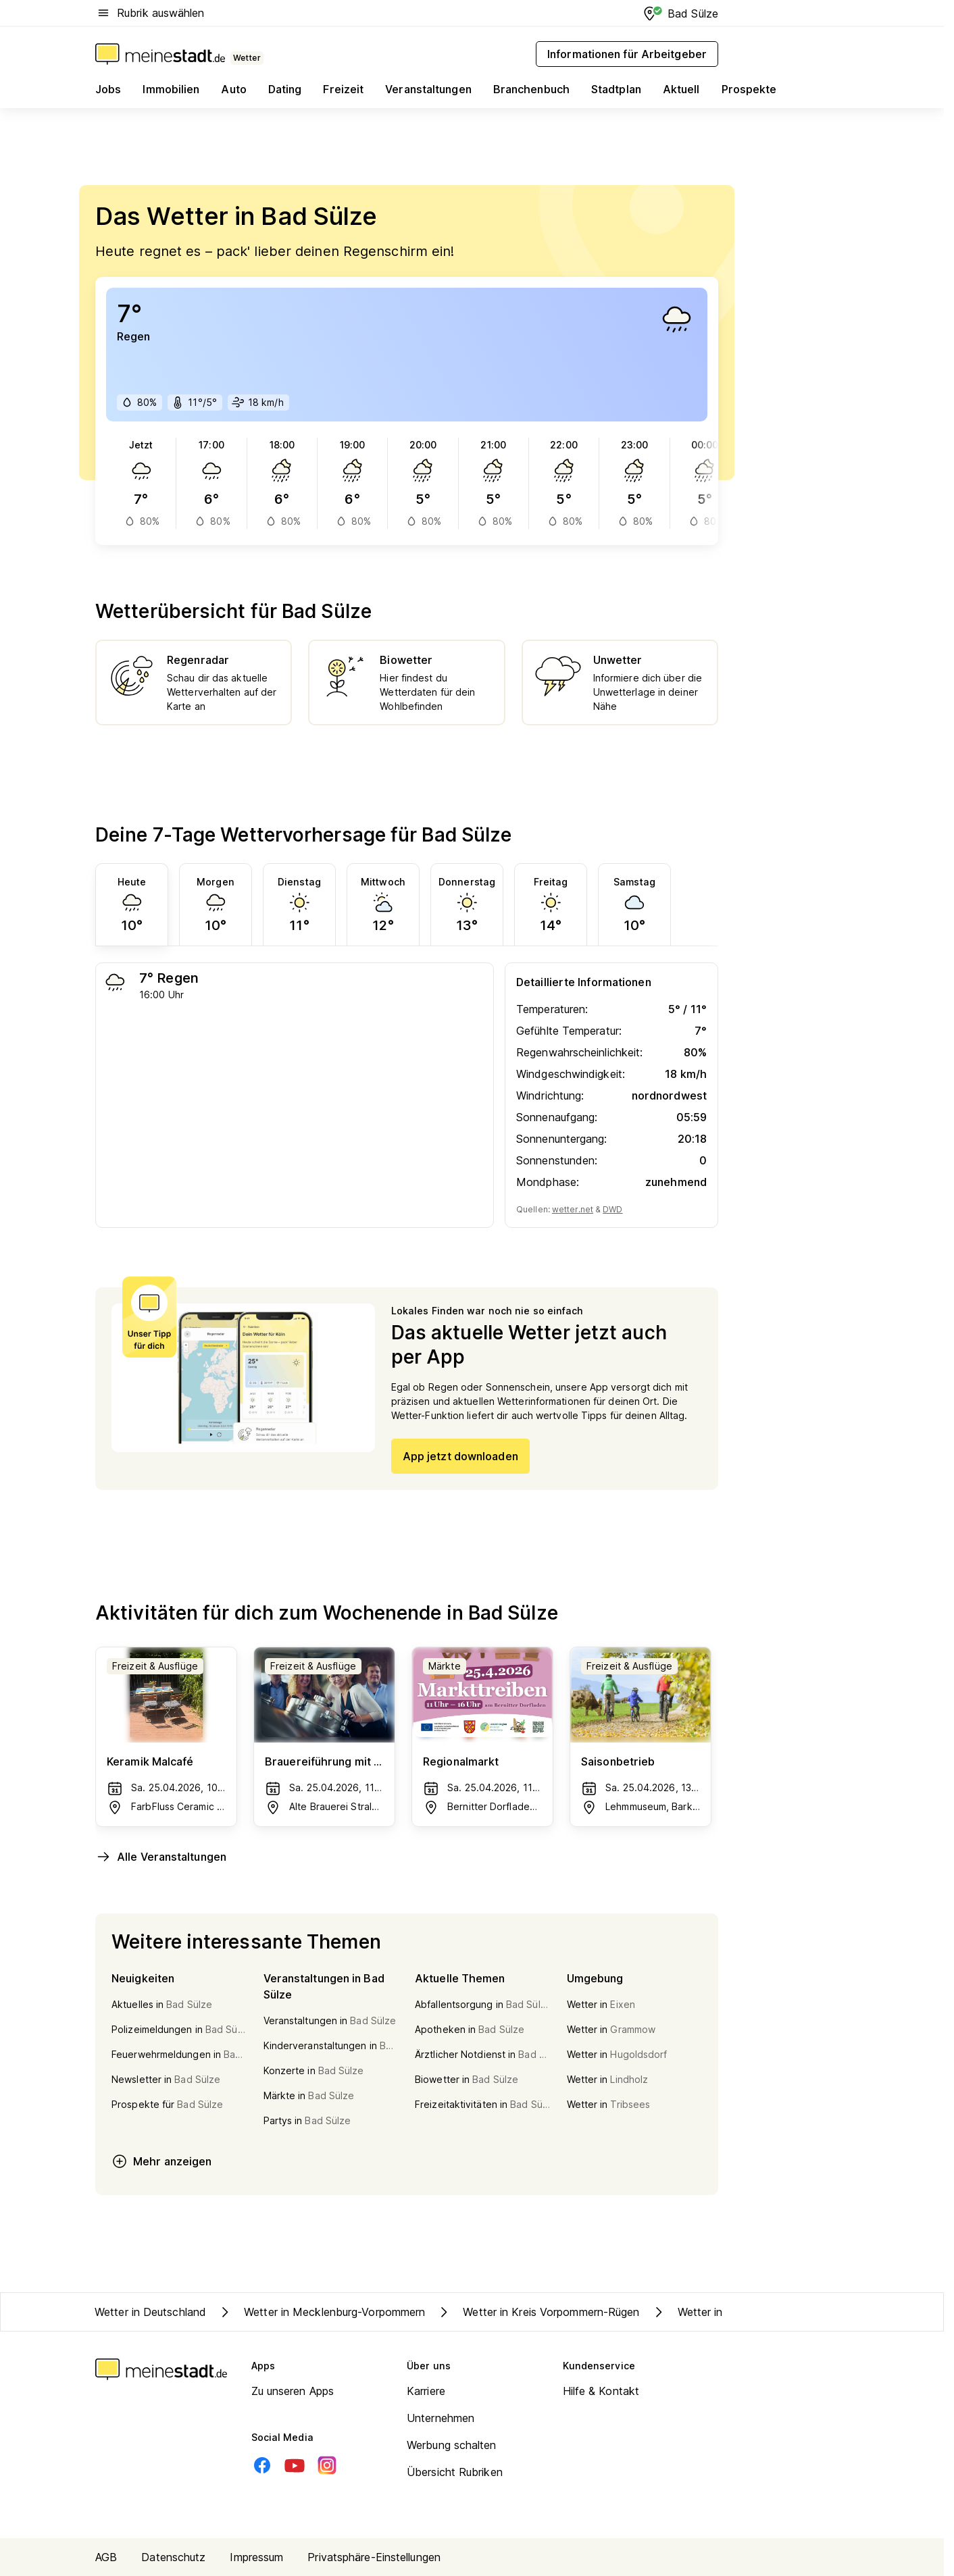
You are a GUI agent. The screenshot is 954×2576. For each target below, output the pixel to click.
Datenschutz (173, 2557)
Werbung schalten (452, 2445)
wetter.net (572, 1209)
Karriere (426, 2391)
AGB (106, 2557)
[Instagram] (327, 2465)
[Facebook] (262, 2465)
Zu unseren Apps (292, 2391)
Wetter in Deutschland (150, 2312)
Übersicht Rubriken (455, 2472)
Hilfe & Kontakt (601, 2391)
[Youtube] (294, 2465)
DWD (612, 1209)
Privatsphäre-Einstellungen (374, 2557)
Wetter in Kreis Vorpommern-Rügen (537, 2312)
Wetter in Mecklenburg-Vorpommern (321, 2312)
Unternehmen (440, 2418)
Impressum (256, 2557)
